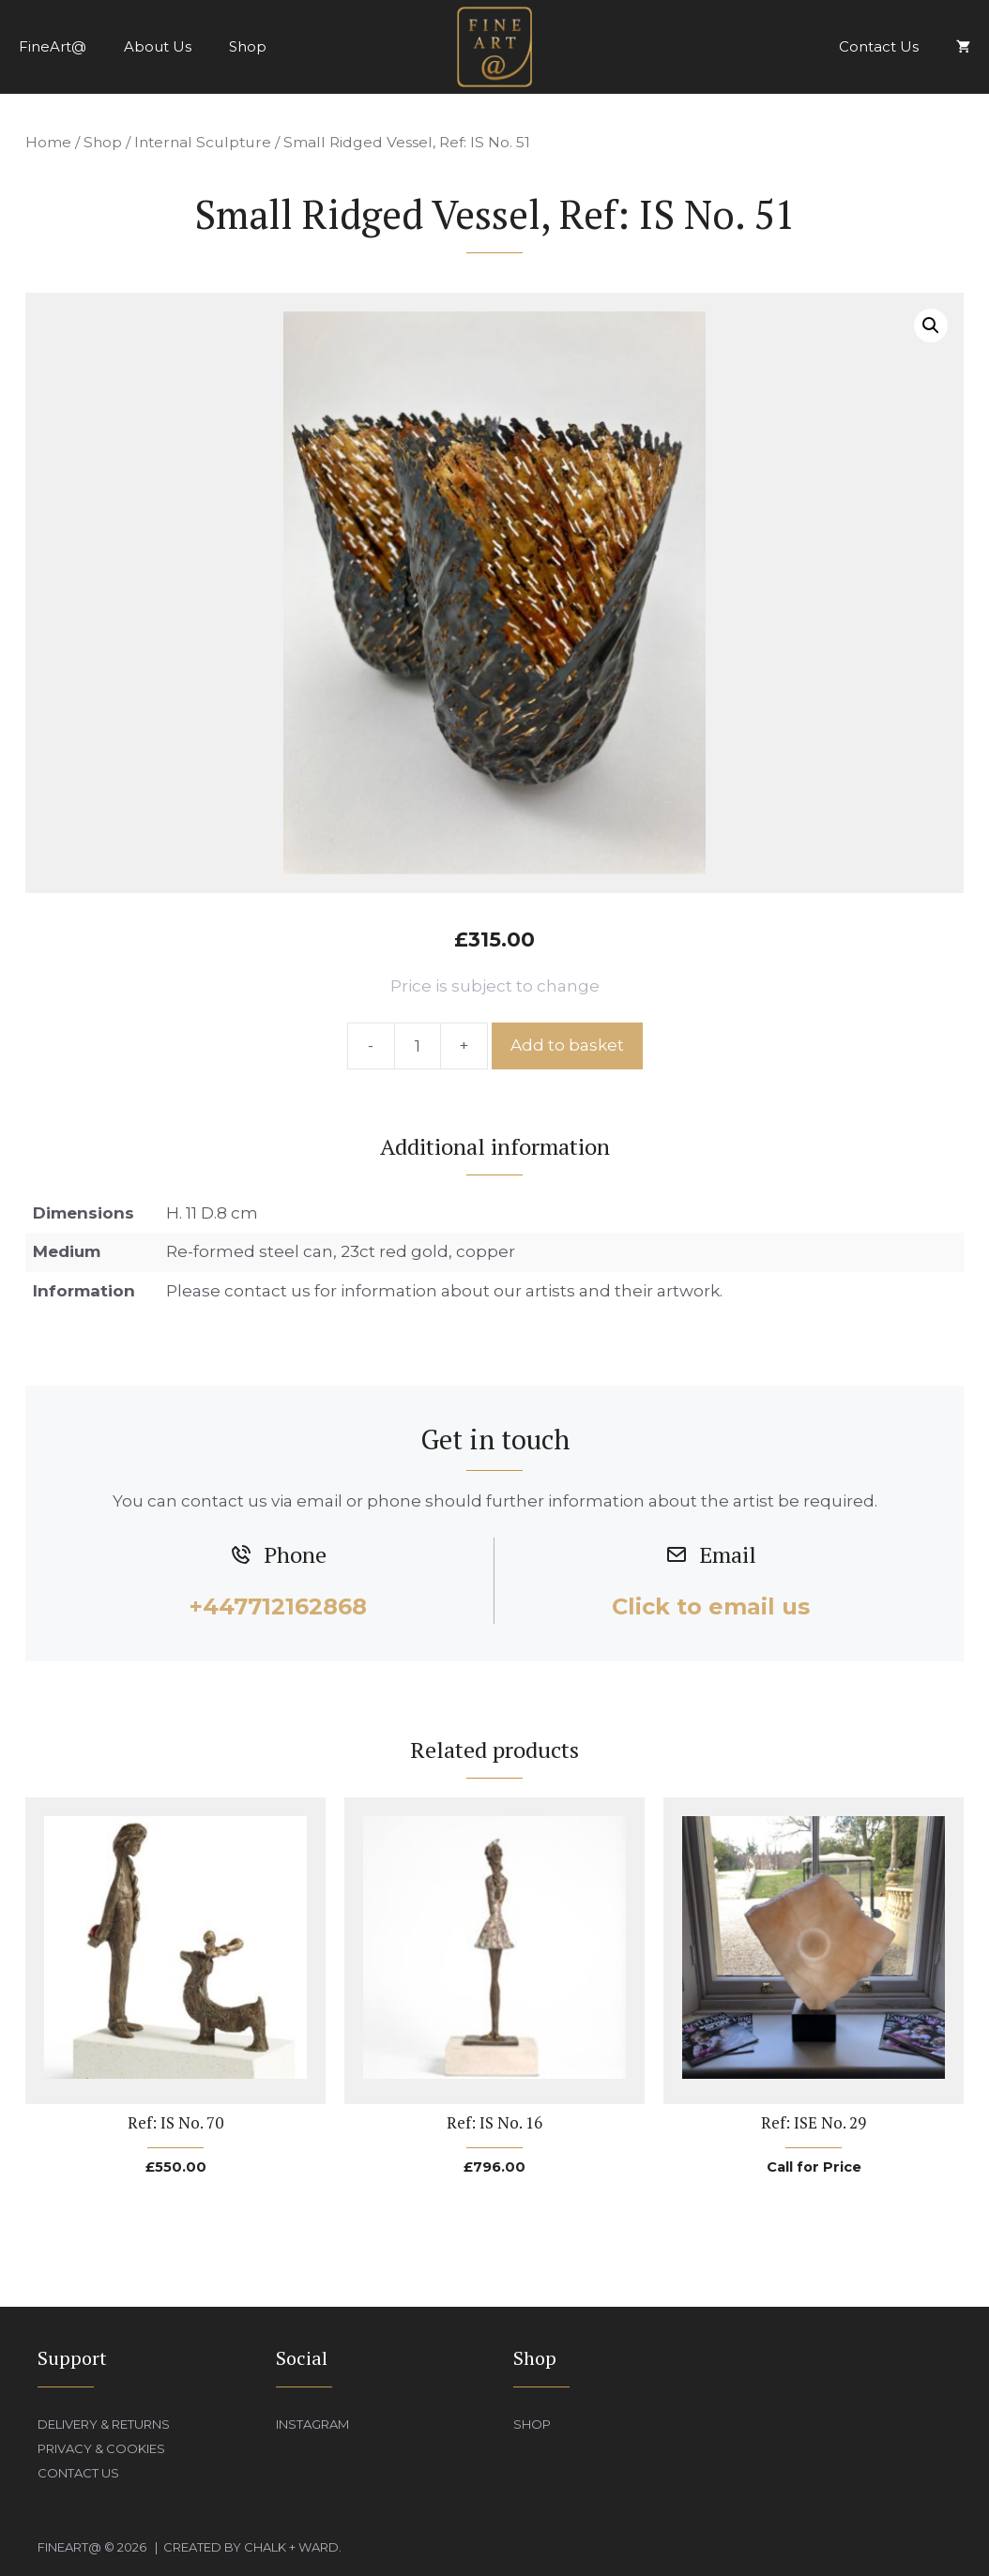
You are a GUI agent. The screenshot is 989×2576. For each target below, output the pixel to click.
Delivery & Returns (104, 2424)
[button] (931, 325)
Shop (247, 46)
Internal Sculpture (202, 142)
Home (48, 142)
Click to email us (711, 1606)
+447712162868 (278, 1606)
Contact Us (879, 46)
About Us (157, 46)
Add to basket (567, 1045)
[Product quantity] (417, 1046)
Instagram (312, 2424)
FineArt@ (52, 46)
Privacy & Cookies (101, 2448)
